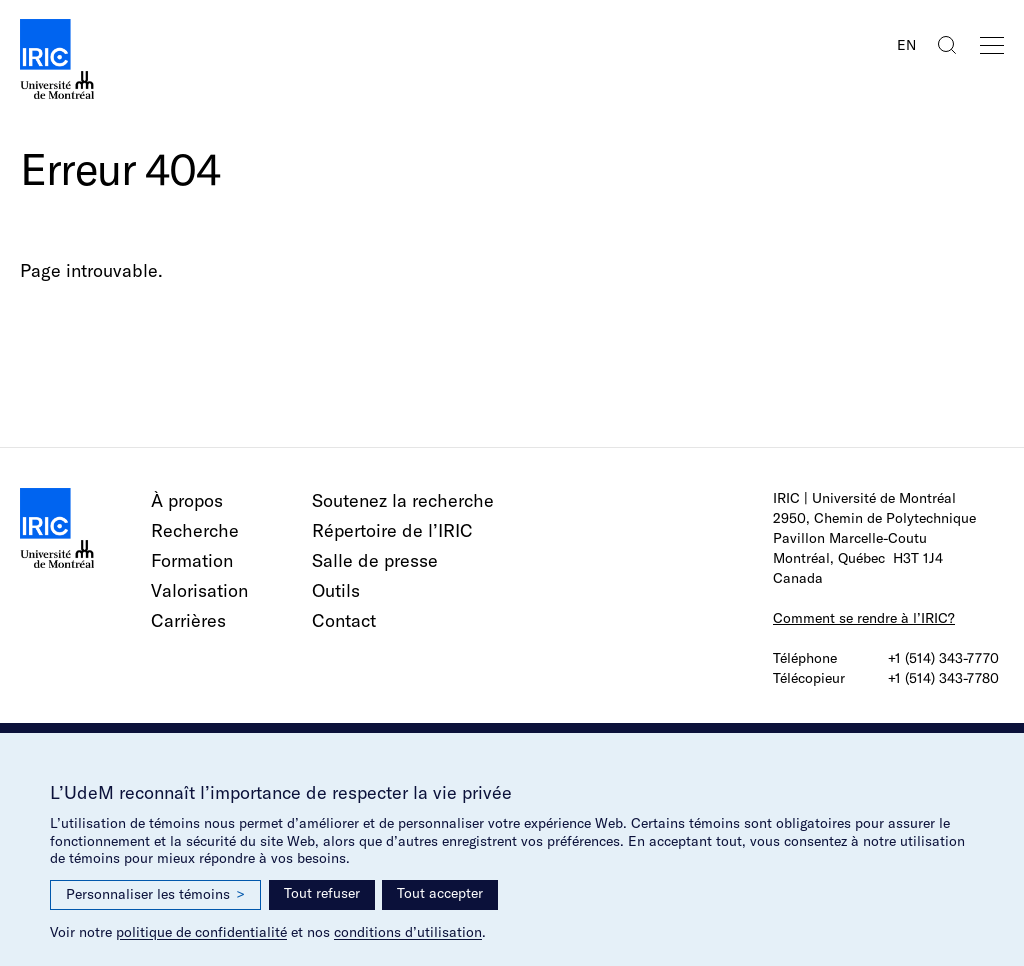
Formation (192, 560)
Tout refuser (322, 893)
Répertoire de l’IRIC (392, 530)
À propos (187, 500)
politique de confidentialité (201, 932)
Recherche (195, 530)
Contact (344, 620)
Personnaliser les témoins (155, 894)
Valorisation (199, 590)
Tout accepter (440, 893)
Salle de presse (375, 560)
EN (906, 45)
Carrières (188, 620)
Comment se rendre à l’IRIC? (864, 618)
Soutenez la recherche (403, 500)
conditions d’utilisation (408, 932)
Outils (336, 590)
